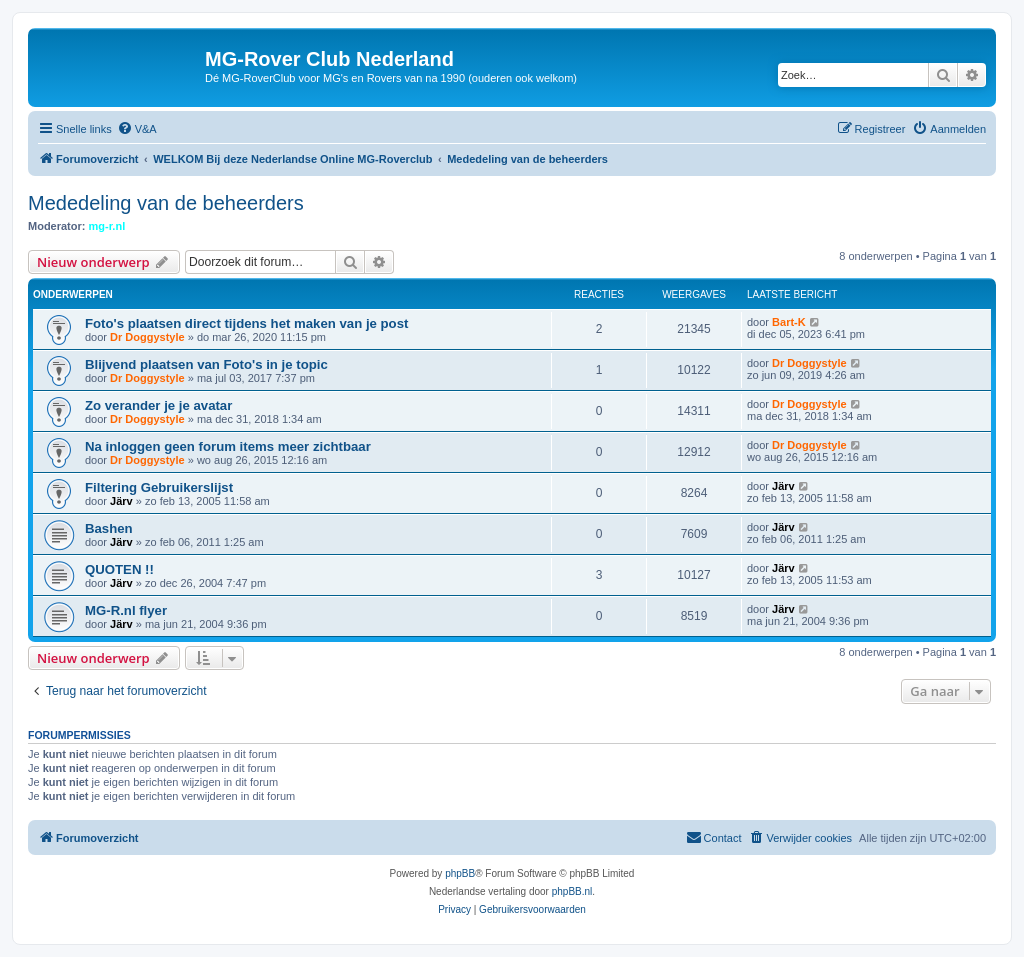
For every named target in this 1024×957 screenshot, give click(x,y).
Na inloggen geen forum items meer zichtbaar (228, 446)
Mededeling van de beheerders (166, 203)
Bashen (109, 528)
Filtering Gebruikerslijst (159, 487)
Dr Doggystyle (147, 337)
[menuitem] (137, 129)
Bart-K (789, 322)
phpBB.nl (572, 891)
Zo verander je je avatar (158, 405)
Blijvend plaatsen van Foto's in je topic (206, 364)
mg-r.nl (107, 226)
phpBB (460, 873)
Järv (121, 501)
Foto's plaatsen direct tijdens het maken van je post (246, 323)
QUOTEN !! (119, 569)
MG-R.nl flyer (126, 610)
